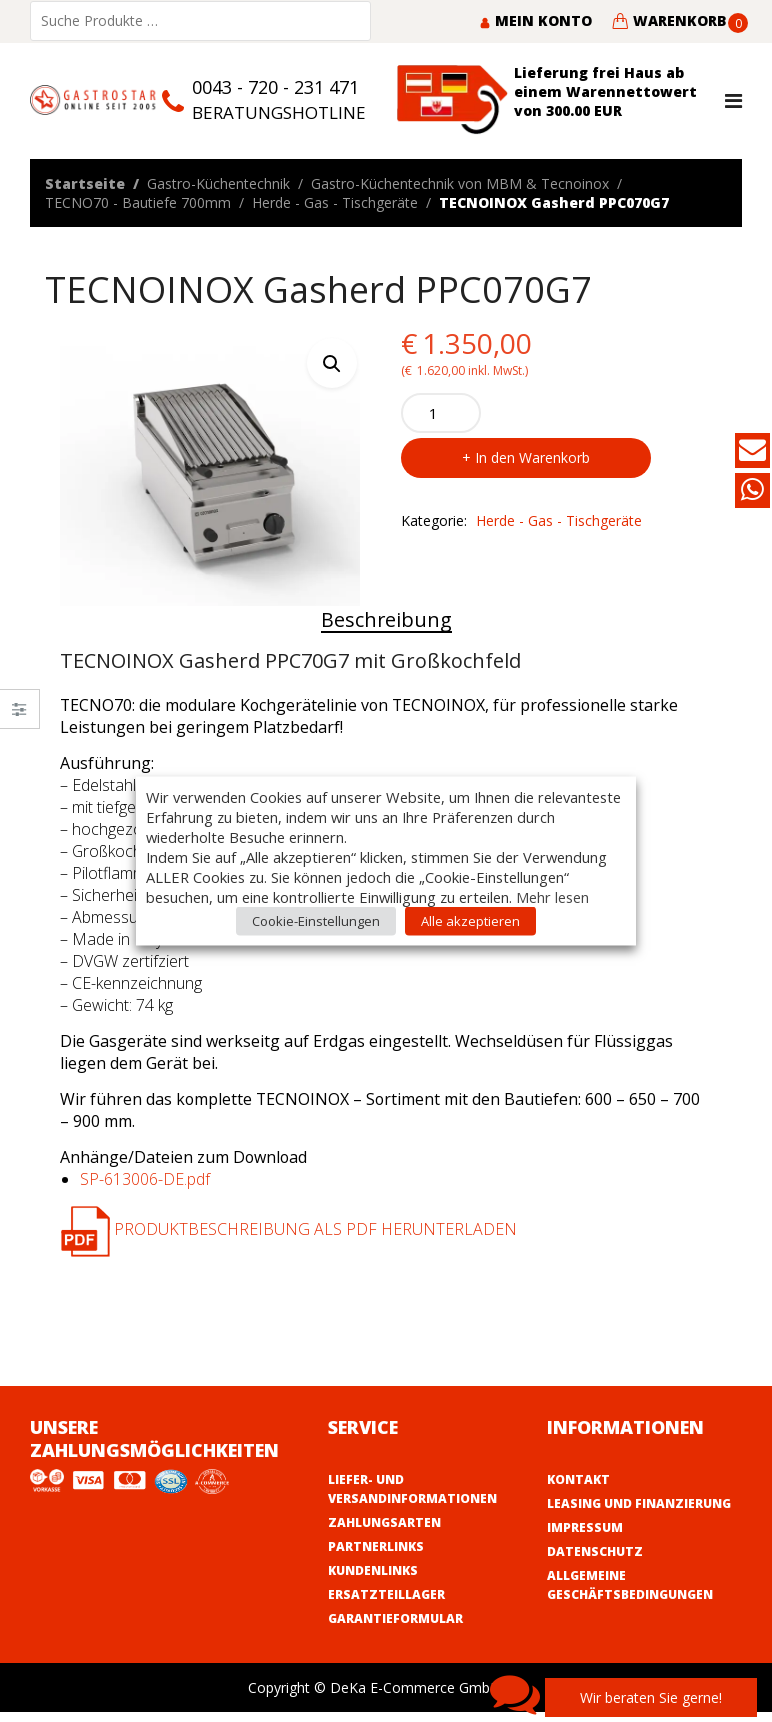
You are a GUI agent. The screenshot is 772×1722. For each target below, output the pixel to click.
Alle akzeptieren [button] (470, 921)
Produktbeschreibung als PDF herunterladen (288, 1229)
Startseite (85, 183)
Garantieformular (395, 1618)
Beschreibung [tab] (386, 619)
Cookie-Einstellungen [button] (316, 921)
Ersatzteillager (386, 1594)
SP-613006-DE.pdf (145, 1179)
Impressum (585, 1527)
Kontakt (578, 1479)
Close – (19, 715)
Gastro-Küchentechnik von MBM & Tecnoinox (460, 183)
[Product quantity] (441, 413)
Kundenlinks (373, 1570)
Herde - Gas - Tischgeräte (335, 202)
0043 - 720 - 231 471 (275, 87)
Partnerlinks (376, 1546)
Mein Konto (535, 20)
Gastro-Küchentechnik (218, 183)
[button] (332, 363)
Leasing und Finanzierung (639, 1503)
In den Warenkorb (532, 457)
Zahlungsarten (384, 1522)
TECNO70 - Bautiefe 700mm (138, 202)
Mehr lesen (552, 897)
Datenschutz (595, 1551)
